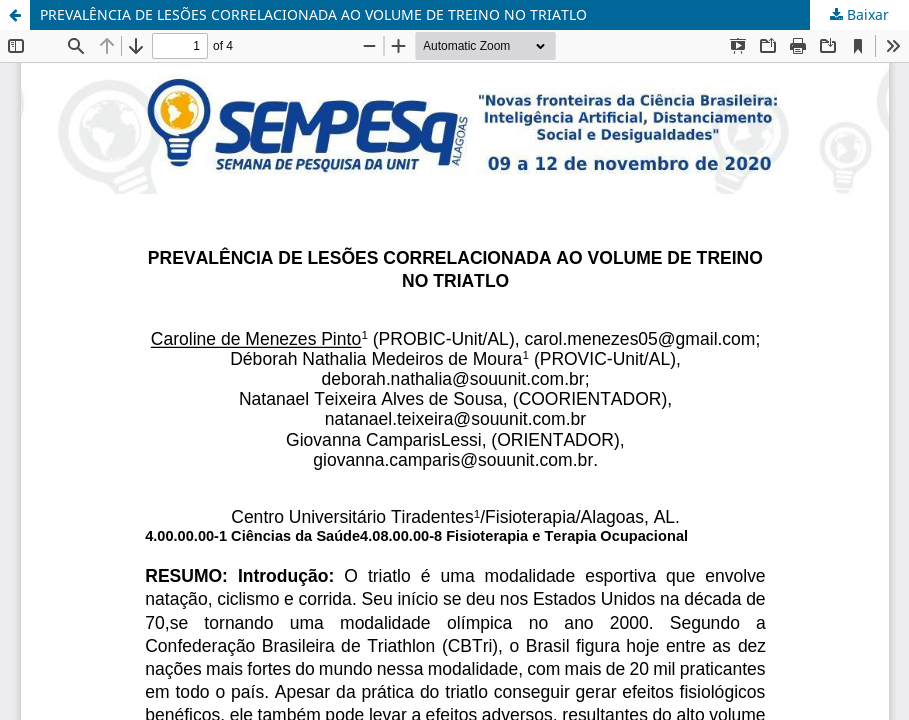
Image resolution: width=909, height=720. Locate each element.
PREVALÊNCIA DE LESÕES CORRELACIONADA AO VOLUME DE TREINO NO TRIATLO (313, 14)
